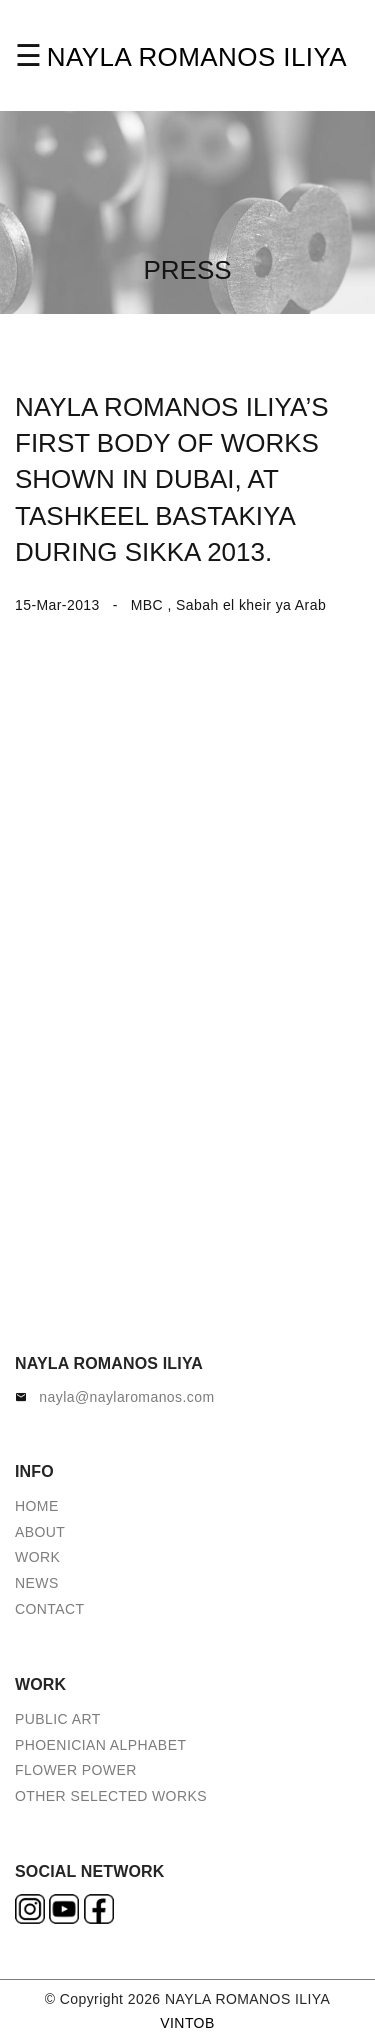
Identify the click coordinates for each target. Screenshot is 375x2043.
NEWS (37, 1583)
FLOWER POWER (76, 1770)
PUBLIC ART (58, 1719)
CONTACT (50, 1609)
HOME (37, 1506)
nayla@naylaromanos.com (126, 1397)
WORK (37, 1557)
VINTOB (187, 2023)
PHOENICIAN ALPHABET (100, 1745)
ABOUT (40, 1532)
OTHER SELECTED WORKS (111, 1796)
